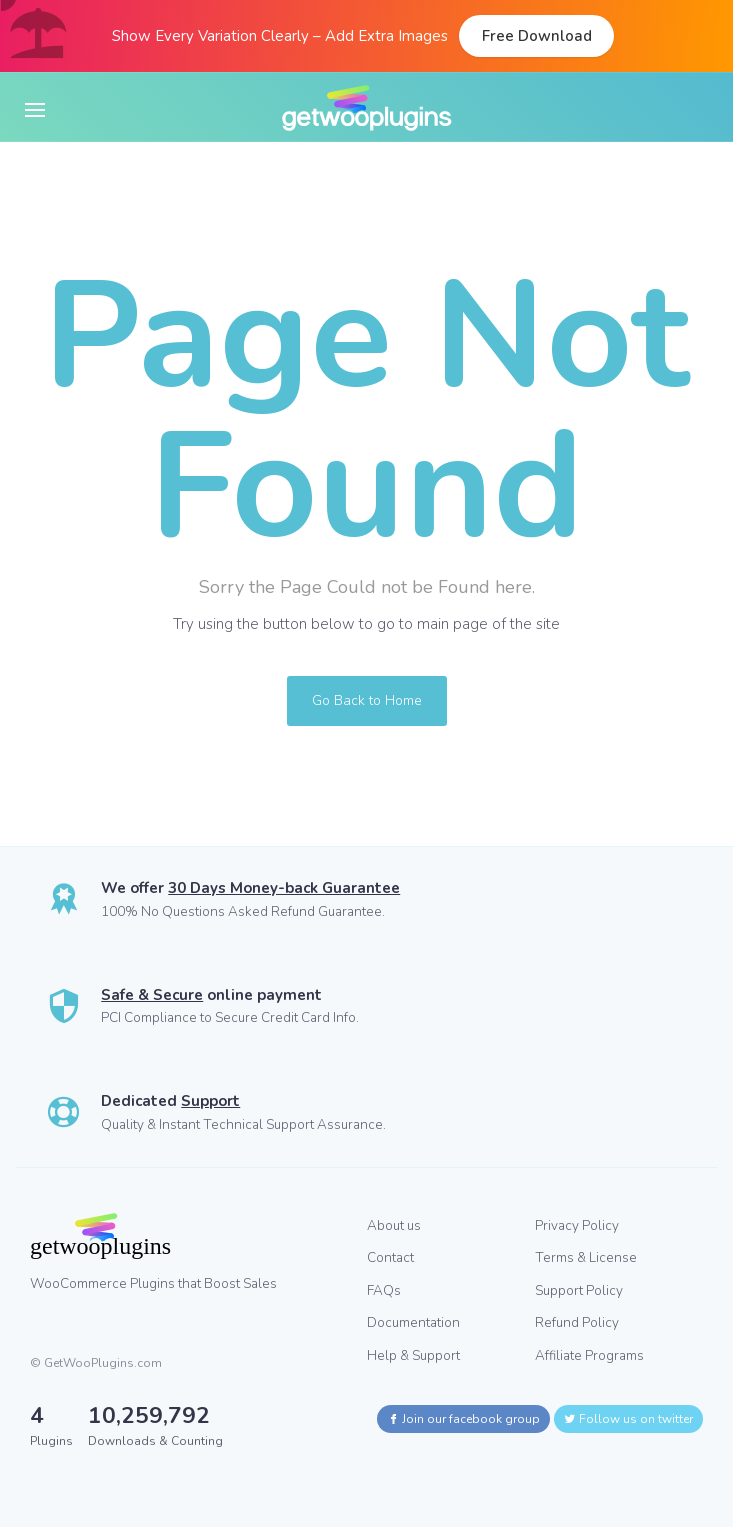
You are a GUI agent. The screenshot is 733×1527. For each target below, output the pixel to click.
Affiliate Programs (589, 1355)
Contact (390, 1257)
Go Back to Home (367, 700)
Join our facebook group (463, 1419)
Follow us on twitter (628, 1419)
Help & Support (413, 1355)
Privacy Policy (577, 1225)
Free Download (537, 36)
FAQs (384, 1290)
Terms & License (586, 1257)
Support (210, 1101)
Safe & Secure (152, 995)
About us (394, 1225)
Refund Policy (577, 1322)
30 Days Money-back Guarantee (284, 888)
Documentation (413, 1322)
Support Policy (579, 1290)
